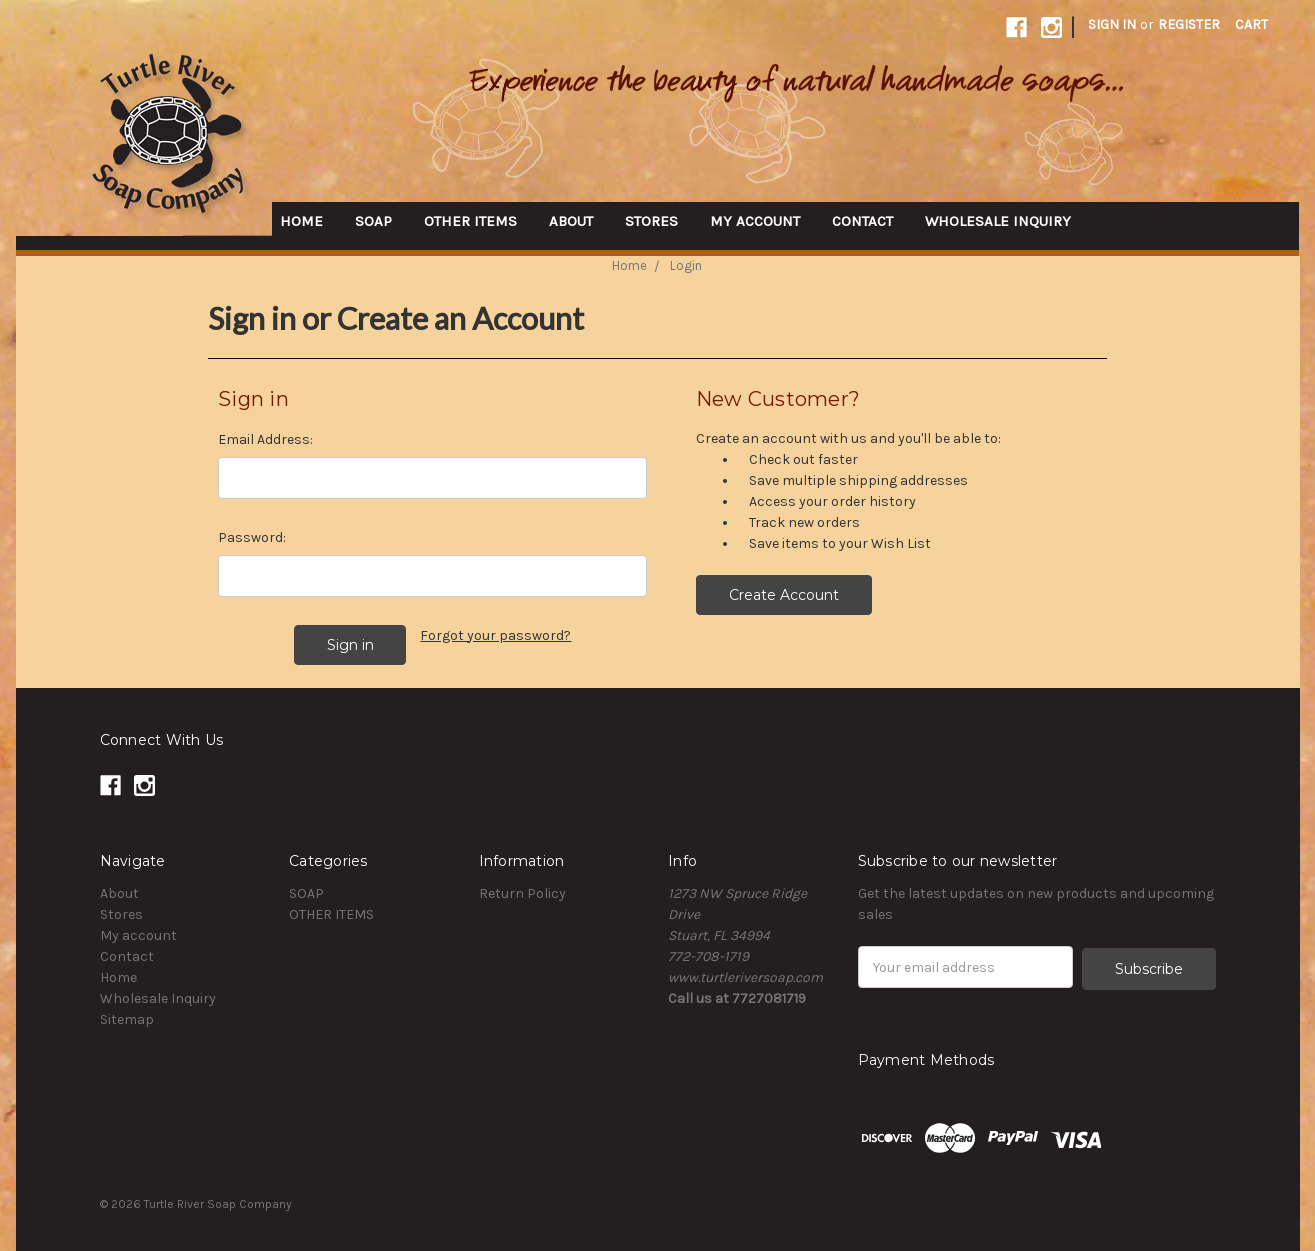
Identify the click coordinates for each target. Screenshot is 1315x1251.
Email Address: (265, 439)
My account (755, 221)
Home (301, 221)
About (571, 221)
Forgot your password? (495, 635)
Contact (862, 221)
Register (1189, 24)
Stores (651, 221)
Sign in (1112, 24)
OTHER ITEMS (470, 221)
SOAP (373, 221)
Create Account (784, 595)
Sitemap (127, 1017)
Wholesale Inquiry (998, 221)
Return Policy (522, 891)
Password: (252, 537)
